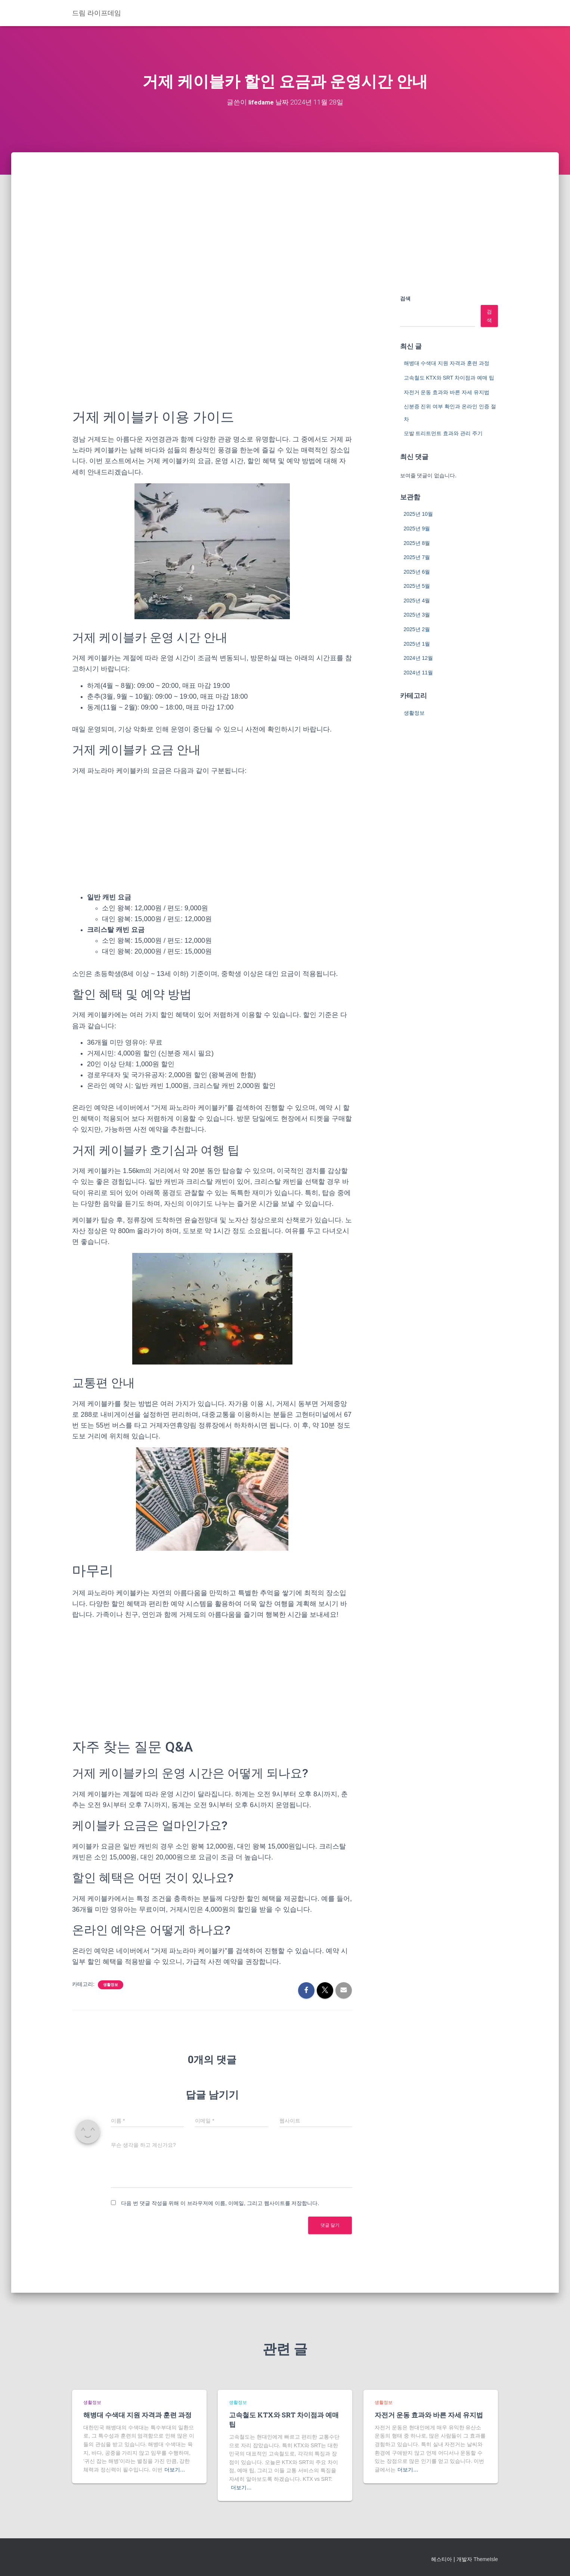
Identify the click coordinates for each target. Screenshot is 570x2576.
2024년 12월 (418, 658)
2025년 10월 (418, 514)
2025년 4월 (417, 600)
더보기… (174, 2470)
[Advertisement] (285, 208)
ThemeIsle (486, 2559)
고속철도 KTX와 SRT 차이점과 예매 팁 (449, 378)
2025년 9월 (417, 528)
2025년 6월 (417, 571)
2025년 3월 (417, 615)
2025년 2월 (417, 629)
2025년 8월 (417, 543)
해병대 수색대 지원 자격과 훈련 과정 (446, 363)
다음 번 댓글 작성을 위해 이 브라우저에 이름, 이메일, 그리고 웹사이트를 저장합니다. (220, 2203)
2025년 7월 (417, 557)
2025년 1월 (417, 643)
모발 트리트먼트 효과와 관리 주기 (443, 433)
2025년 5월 (417, 586)
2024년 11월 (418, 672)
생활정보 (110, 1985)
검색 (405, 299)
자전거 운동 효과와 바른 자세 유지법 (446, 392)
